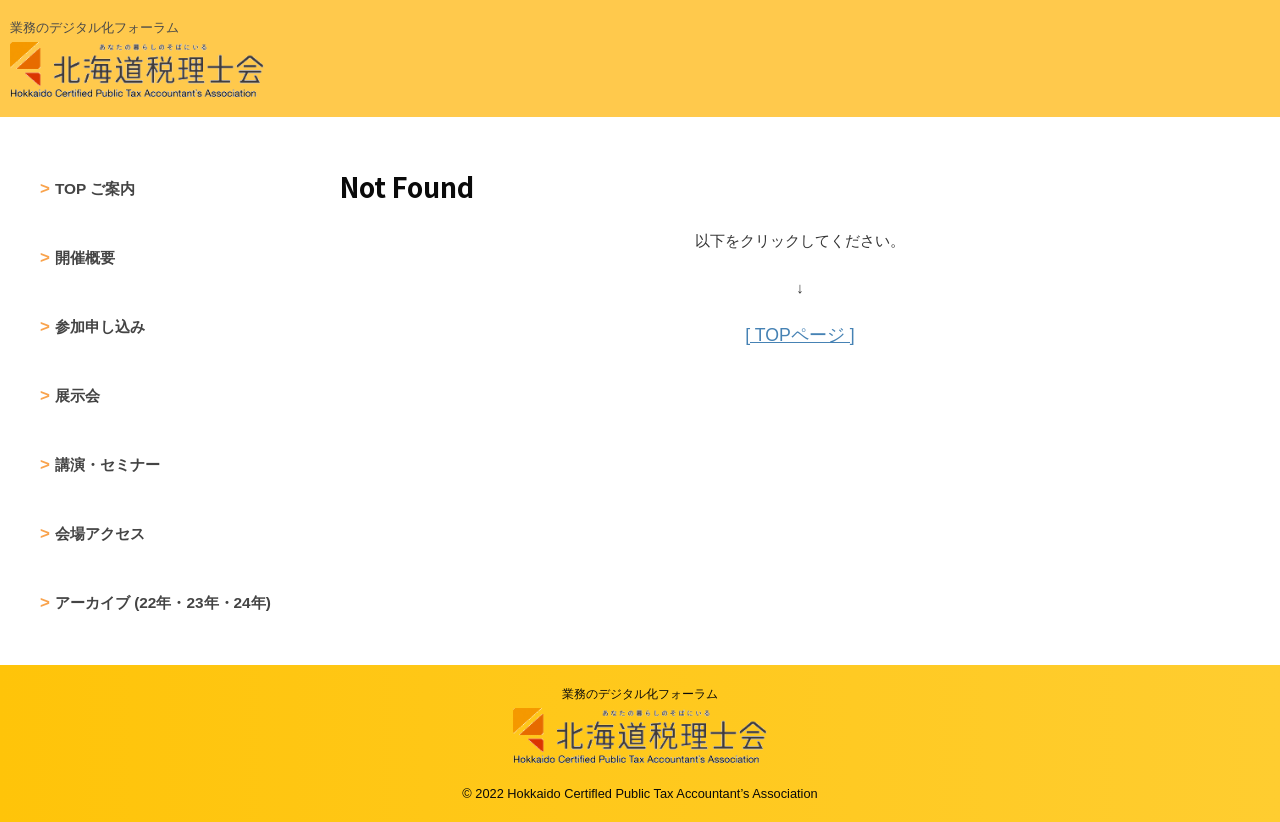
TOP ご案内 (95, 188)
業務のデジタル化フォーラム (640, 694)
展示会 (77, 395)
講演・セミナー (107, 464)
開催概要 (85, 257)
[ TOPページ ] (800, 334)
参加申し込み (100, 326)
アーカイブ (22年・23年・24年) (163, 602)
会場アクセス (100, 533)
